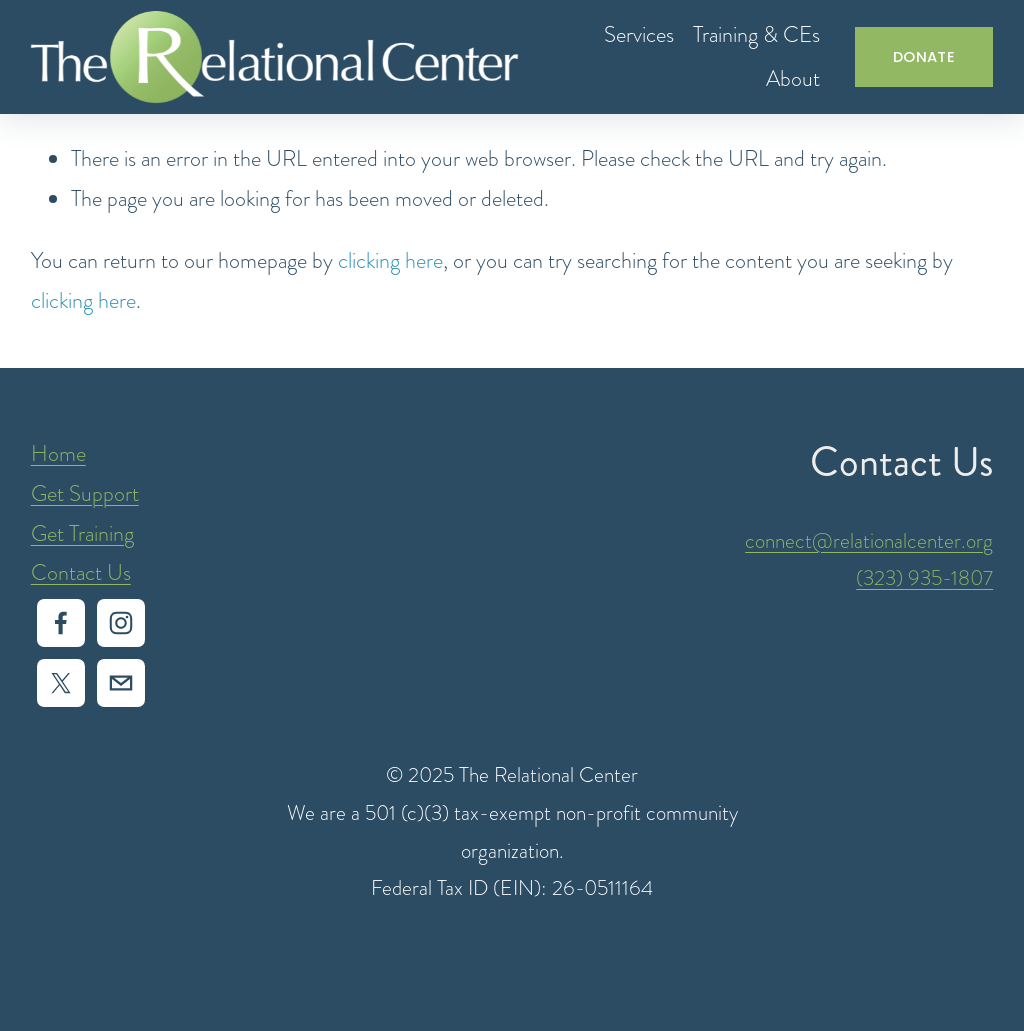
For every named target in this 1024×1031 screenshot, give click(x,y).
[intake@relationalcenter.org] (121, 683)
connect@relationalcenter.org (869, 540)
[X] (61, 683)
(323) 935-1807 (924, 577)
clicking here (390, 260)
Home (58, 453)
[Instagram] (121, 623)
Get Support (85, 493)
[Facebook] (61, 623)
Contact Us (81, 572)
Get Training (82, 533)
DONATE (924, 56)
